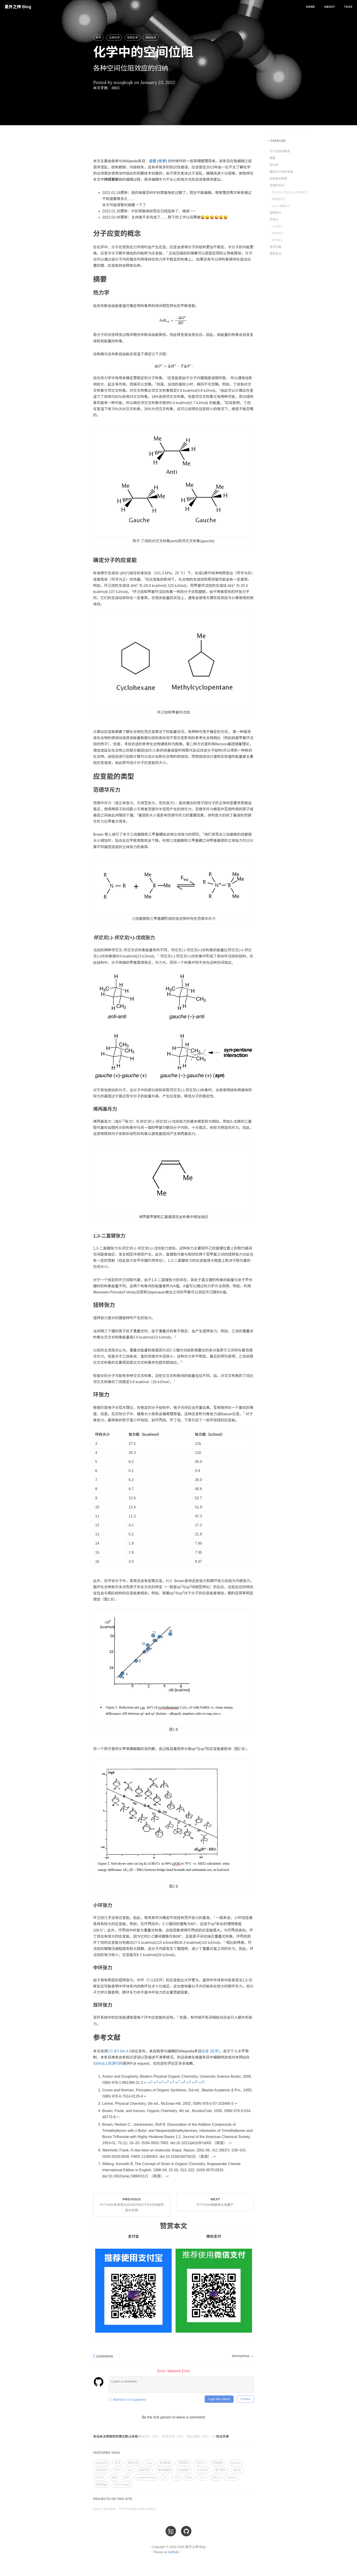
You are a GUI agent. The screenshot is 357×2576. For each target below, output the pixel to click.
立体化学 (114, 37)
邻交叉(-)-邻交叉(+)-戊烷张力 (289, 192)
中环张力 (277, 233)
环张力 (274, 219)
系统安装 (101, 2470)
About (329, 6)
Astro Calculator (104, 2509)
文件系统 (202, 2470)
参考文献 (275, 247)
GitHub (173, 2552)
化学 (98, 37)
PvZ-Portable (122, 2484)
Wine (189, 2477)
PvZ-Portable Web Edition (137, 2509)
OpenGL (231, 2477)
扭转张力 (275, 212)
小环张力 (277, 226)
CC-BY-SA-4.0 (119, 2051)
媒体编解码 (164, 2470)
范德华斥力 (277, 185)
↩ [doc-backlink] (145, 2083)
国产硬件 (220, 2470)
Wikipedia (102, 2462)
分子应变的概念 (280, 151)
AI (165, 2477)
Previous (132, 2204)
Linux (149, 2462)
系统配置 (165, 2462)
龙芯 (127, 2477)
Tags (348, 6)
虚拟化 (237, 2470)
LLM (176, 2477)
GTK (117, 2470)
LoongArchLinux (147, 2477)
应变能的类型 (278, 178)
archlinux (235, 2462)
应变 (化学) (210, 2051)
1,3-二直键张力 (281, 206)
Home (310, 6)
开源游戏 (217, 2462)
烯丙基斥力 (279, 199)
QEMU (100, 2477)
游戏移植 (101, 2484)
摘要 (272, 158)
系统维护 (183, 2470)
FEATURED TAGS (106, 2452)
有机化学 (132, 37)
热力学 (274, 165)
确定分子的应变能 (281, 171)
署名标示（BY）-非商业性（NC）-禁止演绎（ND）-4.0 (177, 2436)
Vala (129, 2470)
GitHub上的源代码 (108, 2063)
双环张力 (277, 240)
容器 (114, 2477)
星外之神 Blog (18, 7)
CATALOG (278, 141)
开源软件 (183, 2462)
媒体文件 (145, 2470)
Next (215, 2202)
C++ (202, 2477)
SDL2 (215, 2477)
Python (200, 2462)
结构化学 (150, 37)
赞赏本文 (275, 253)
